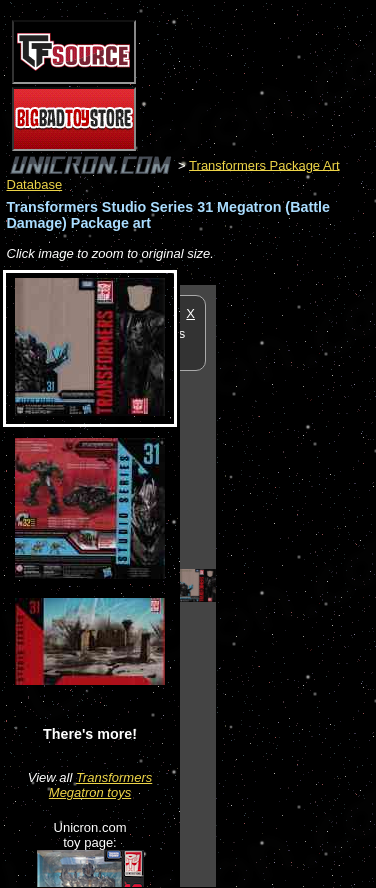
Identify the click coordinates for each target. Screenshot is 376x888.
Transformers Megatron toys (100, 785)
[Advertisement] (296, 585)
